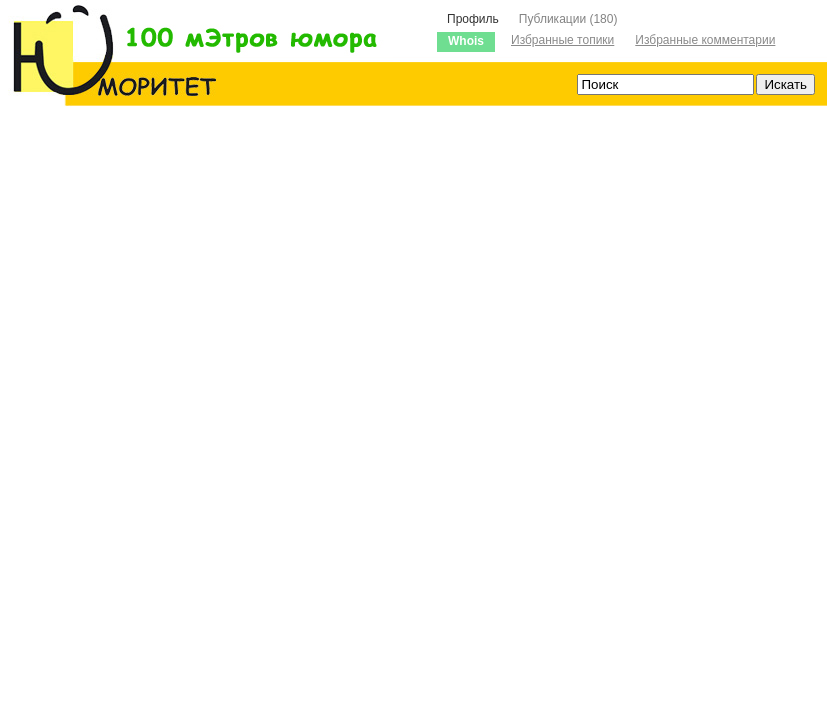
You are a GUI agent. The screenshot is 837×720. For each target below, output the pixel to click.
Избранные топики (562, 40)
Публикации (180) (568, 19)
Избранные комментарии (705, 40)
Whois (466, 41)
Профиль (473, 19)
